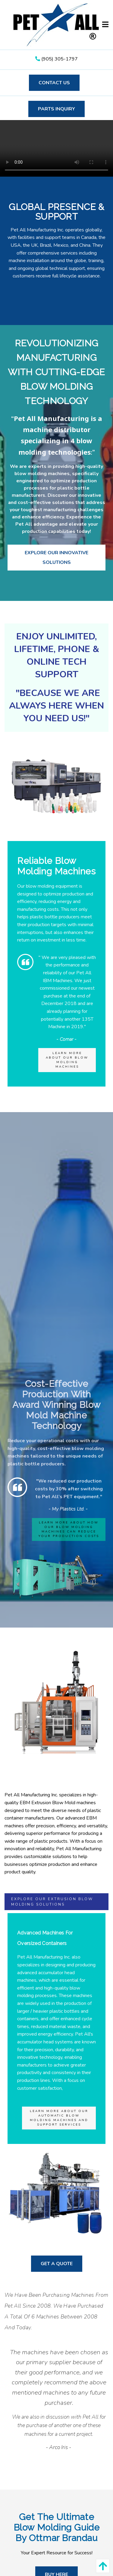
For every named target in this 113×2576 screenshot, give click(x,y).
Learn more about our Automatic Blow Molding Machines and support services (59, 2118)
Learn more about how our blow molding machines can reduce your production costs (69, 1529)
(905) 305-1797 (56, 59)
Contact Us (54, 82)
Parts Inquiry (56, 109)
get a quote (57, 2263)
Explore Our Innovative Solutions (56, 557)
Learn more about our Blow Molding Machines (67, 1060)
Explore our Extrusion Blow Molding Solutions (52, 1902)
